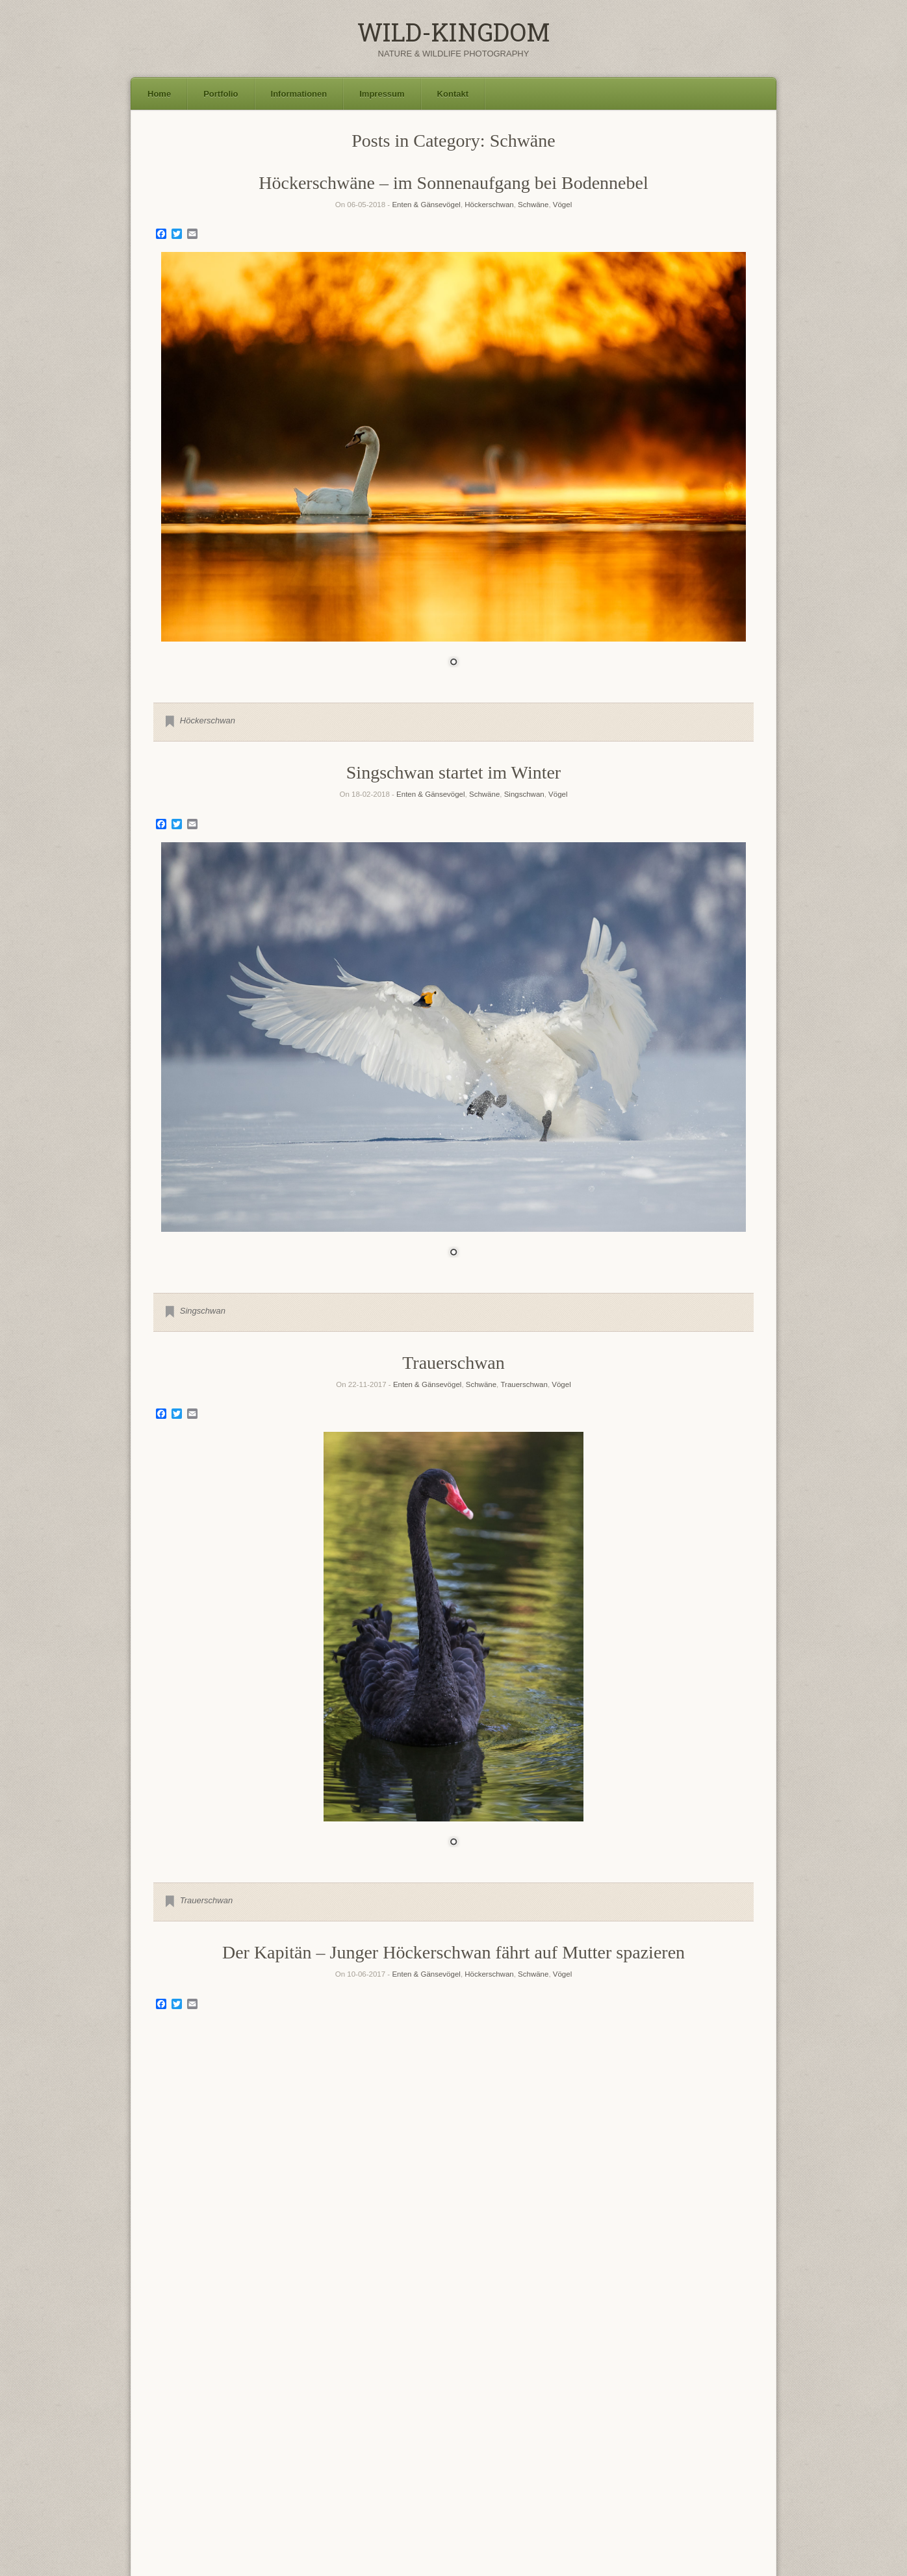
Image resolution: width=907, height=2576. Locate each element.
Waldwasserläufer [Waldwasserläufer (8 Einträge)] (187, 2489)
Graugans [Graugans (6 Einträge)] (652, 2425)
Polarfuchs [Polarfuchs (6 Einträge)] (282, 2460)
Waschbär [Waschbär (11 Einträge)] (248, 2488)
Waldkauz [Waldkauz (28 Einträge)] (630, 2474)
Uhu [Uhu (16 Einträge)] (578, 2475)
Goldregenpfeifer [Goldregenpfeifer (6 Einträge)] (608, 2425)
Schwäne (533, 204)
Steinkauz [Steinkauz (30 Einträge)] (327, 2474)
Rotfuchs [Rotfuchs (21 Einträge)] (450, 2457)
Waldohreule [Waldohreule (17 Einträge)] (709, 2476)
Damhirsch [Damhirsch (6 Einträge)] (337, 2425)
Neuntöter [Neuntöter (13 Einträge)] (237, 2458)
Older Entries (453, 2346)
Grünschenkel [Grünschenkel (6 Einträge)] (174, 2441)
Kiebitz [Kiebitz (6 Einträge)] (427, 2441)
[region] (453, 467)
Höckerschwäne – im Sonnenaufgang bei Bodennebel (453, 183)
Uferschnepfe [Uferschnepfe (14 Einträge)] (526, 2476)
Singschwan (524, 794)
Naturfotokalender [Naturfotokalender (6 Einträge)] (181, 2460)
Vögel (562, 204)
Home (159, 94)
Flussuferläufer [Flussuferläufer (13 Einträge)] (541, 2423)
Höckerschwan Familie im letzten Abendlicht (454, 2153)
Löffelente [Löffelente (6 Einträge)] (618, 2441)
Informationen (299, 94)
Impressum (381, 94)
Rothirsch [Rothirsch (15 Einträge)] (510, 2458)
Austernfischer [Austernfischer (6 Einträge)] (175, 2425)
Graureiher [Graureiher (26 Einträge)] (709, 2421)
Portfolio (220, 94)
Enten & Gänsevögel (426, 204)
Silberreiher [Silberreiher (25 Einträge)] (195, 2475)
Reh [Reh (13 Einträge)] (311, 2458)
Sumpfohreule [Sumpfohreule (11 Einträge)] (403, 2477)
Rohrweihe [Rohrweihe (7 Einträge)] (399, 2459)
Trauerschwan (453, 1363)
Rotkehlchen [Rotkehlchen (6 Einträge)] (559, 2460)
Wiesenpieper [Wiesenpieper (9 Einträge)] (303, 2489)
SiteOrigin (471, 2549)
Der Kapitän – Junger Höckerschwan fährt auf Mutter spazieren (453, 1952)
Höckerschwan (489, 204)
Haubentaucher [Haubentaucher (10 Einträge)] (277, 2439)
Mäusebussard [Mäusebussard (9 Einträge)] (666, 2440)
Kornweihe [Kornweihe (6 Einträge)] (506, 2441)
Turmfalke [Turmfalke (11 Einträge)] (463, 2477)
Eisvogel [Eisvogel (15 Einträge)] (380, 2423)
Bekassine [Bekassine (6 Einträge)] (264, 2425)
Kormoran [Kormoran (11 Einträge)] (463, 2440)
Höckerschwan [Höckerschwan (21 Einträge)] (364, 2438)
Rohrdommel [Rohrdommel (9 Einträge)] (352, 2459)
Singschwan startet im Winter (453, 772)
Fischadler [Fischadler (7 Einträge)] (425, 2424)
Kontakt (452, 94)
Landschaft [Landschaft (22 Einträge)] (562, 2438)
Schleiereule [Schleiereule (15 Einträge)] (615, 2458)
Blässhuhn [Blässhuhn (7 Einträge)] (301, 2424)
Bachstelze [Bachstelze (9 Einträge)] (222, 2424)
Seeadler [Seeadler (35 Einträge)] (692, 2455)
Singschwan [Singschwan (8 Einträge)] (263, 2477)
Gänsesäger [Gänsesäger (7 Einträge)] (219, 2440)
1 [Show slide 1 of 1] (453, 663)
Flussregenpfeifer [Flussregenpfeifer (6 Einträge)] (471, 2425)
